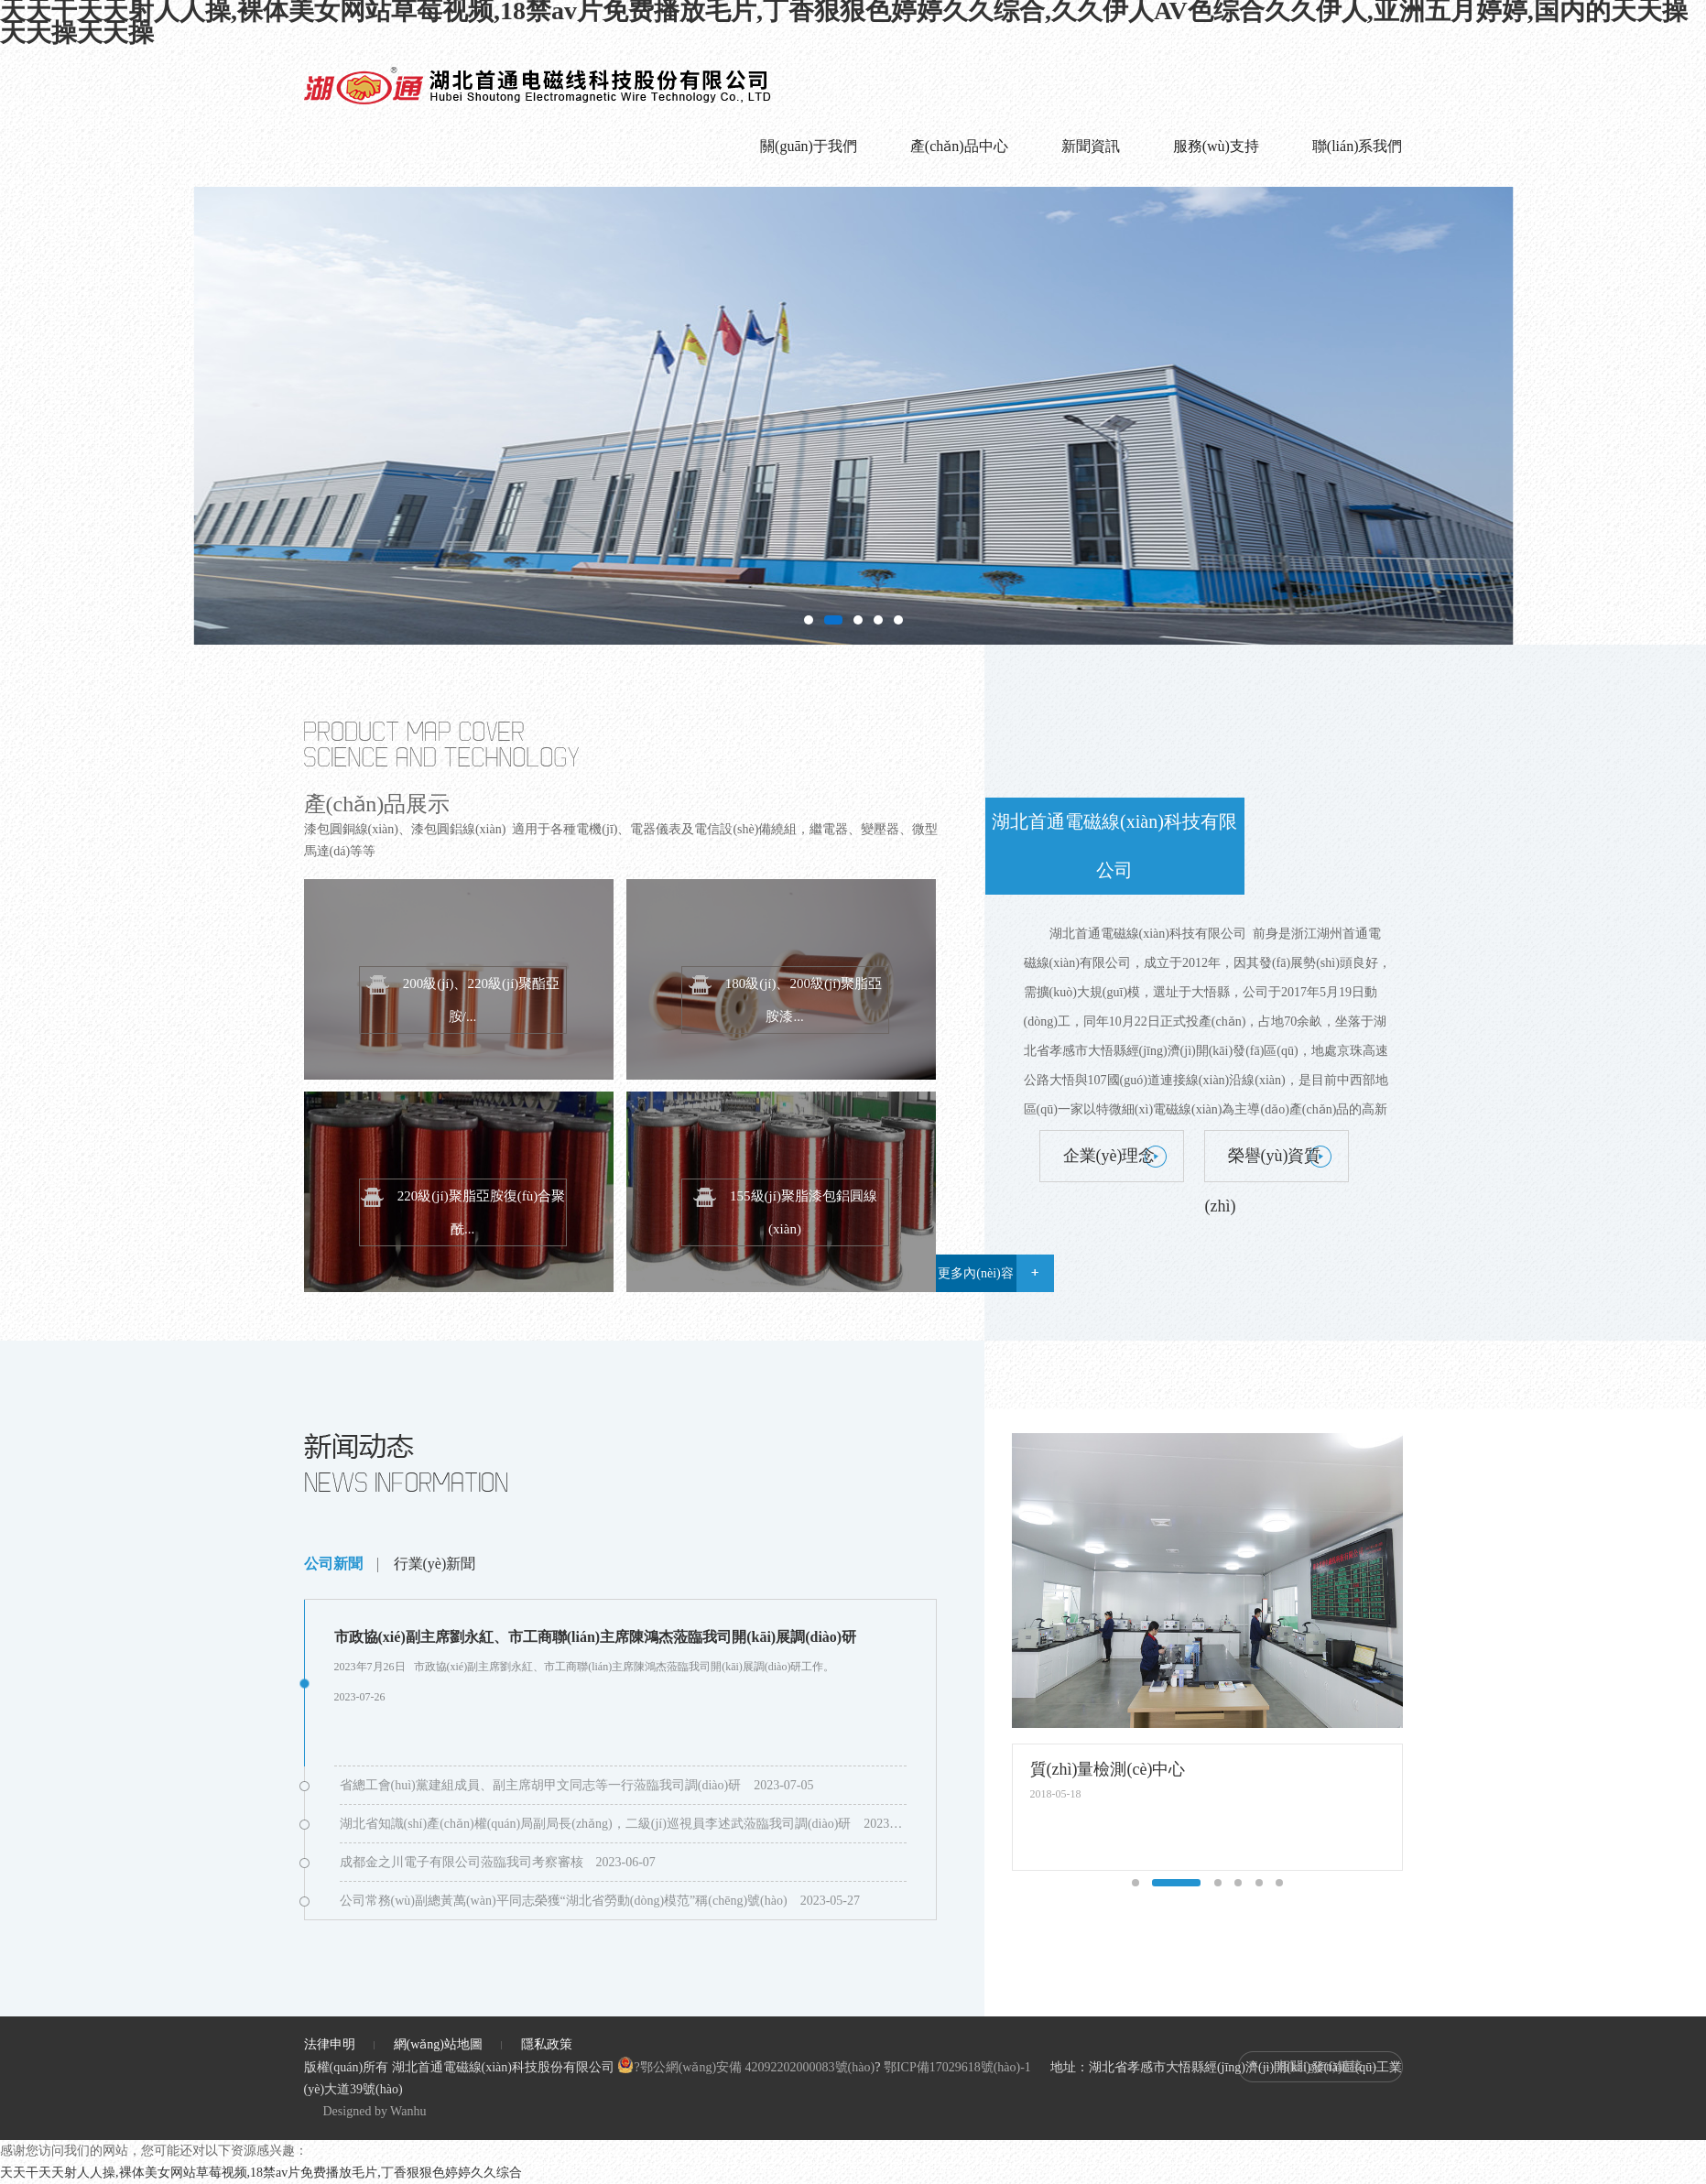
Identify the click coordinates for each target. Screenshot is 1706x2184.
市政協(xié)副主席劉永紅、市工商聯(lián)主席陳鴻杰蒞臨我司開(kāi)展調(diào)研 (595, 1637)
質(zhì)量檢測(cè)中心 (1108, 1769)
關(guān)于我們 (808, 146)
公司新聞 (333, 1563)
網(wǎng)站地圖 (438, 2044)
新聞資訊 (1090, 146)
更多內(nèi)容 (975, 1273)
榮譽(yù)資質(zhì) (1263, 1164)
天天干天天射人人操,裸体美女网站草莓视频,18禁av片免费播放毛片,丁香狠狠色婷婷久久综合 (261, 2172)
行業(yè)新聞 (435, 1563)
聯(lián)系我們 (1357, 146)
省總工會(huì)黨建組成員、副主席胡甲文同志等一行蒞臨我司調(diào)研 (541, 1785)
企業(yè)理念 (1109, 1155)
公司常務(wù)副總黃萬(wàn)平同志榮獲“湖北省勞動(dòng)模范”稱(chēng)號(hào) (564, 1900)
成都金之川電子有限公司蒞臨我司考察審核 (461, 1862)
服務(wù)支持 (1216, 146)
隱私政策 (546, 2044)
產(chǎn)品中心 (959, 146)
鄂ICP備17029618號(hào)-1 (957, 2067)
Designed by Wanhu (375, 2111)
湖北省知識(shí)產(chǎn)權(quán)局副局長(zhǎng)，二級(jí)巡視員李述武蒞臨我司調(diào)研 (596, 1824)
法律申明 (329, 2044)
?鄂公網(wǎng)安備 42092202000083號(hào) (746, 2067)
